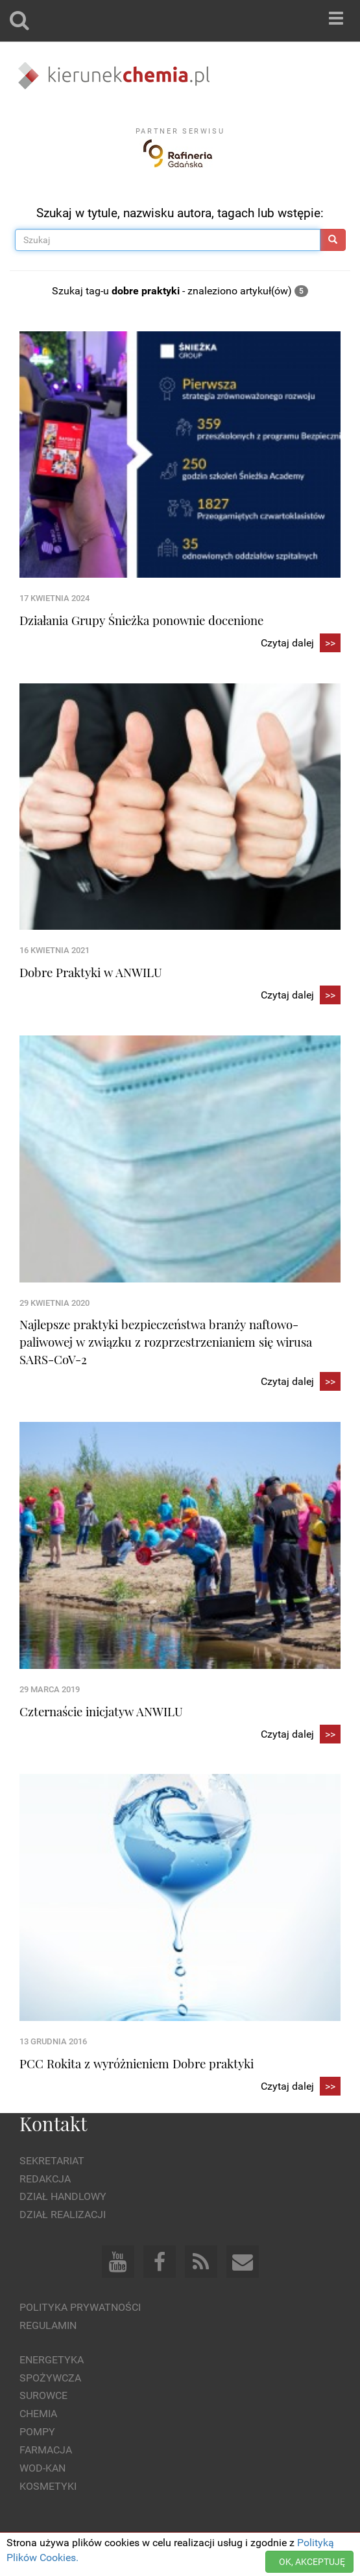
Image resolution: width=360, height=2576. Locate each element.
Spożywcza (50, 2378)
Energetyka (51, 2360)
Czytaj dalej (301, 643)
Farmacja (45, 2450)
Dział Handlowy (62, 2196)
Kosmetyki (48, 2486)
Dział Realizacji (62, 2214)
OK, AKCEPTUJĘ (312, 2562)
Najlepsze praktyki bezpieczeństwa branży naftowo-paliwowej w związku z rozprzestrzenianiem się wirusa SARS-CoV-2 (165, 1341)
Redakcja (45, 2179)
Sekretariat (51, 2161)
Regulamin (48, 2325)
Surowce (43, 2395)
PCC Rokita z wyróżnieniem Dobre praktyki (136, 2063)
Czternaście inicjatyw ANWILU (101, 1711)
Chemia (38, 2413)
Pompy (37, 2432)
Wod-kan (42, 2468)
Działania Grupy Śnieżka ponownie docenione (141, 620)
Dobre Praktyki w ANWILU (90, 972)
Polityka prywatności (80, 2307)
